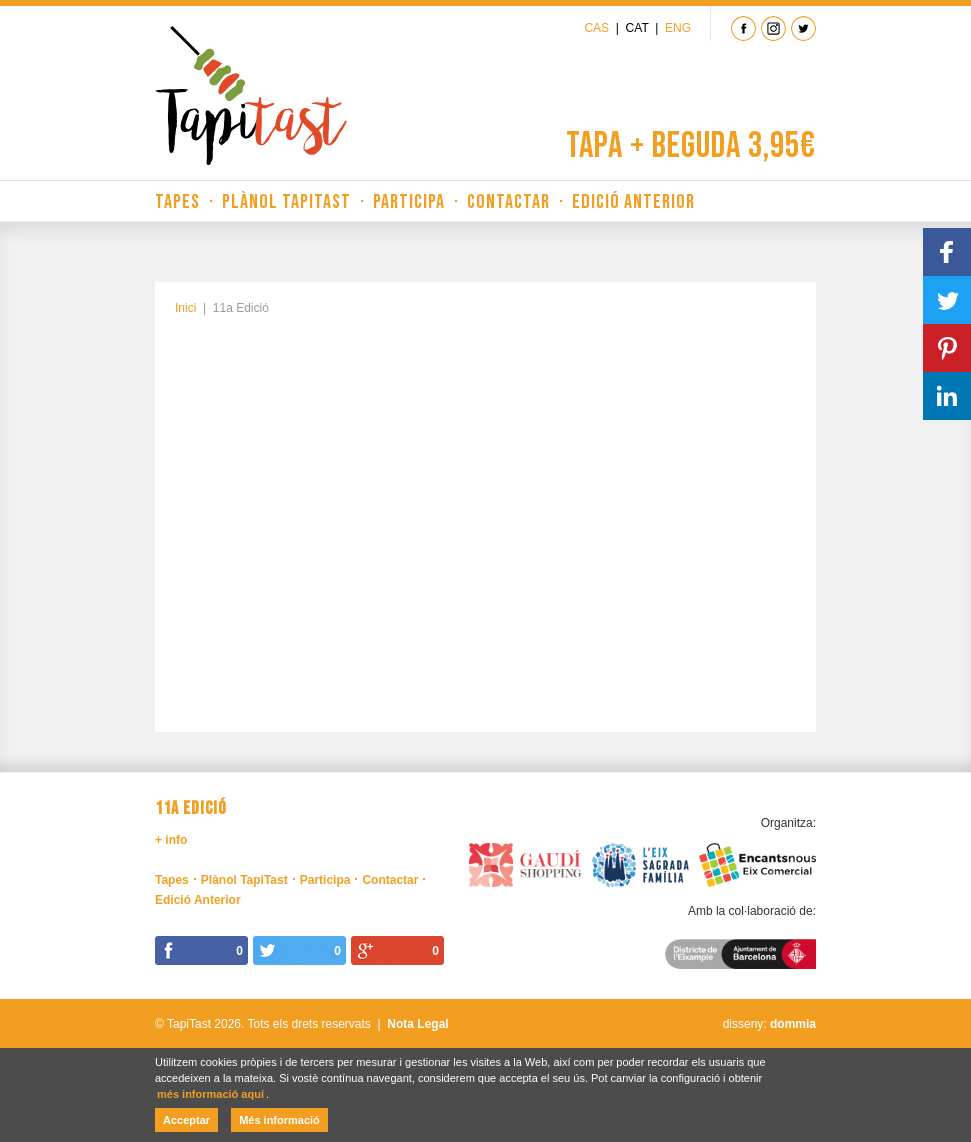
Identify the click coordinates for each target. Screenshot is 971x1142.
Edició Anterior (633, 202)
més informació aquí (210, 1094)
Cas (596, 28)
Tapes (177, 202)
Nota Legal (417, 1024)
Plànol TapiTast (286, 202)
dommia (793, 1024)
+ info (171, 840)
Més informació (279, 1120)
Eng (678, 28)
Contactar (508, 202)
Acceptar (186, 1120)
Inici (185, 308)
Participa (409, 202)
